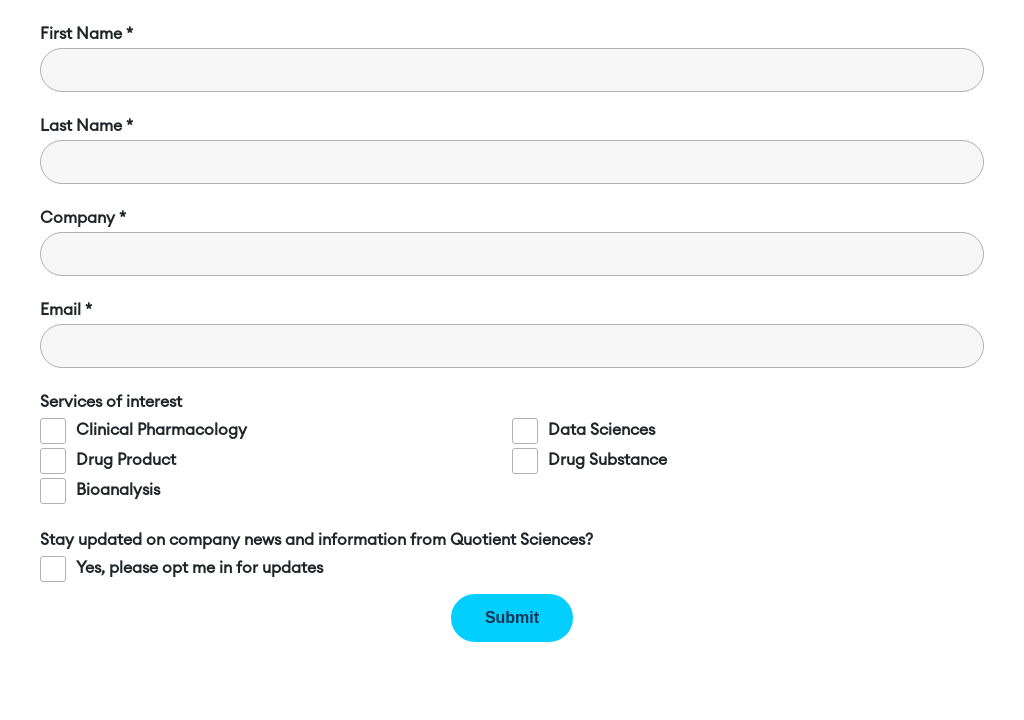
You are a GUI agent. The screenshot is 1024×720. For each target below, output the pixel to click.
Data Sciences (601, 430)
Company (77, 218)
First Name (81, 34)
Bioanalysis (118, 490)
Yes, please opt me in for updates (199, 568)
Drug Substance (607, 460)
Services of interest (111, 402)
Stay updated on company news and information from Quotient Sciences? (316, 540)
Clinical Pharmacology (161, 430)
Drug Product (126, 460)
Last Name (81, 126)
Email (60, 310)
